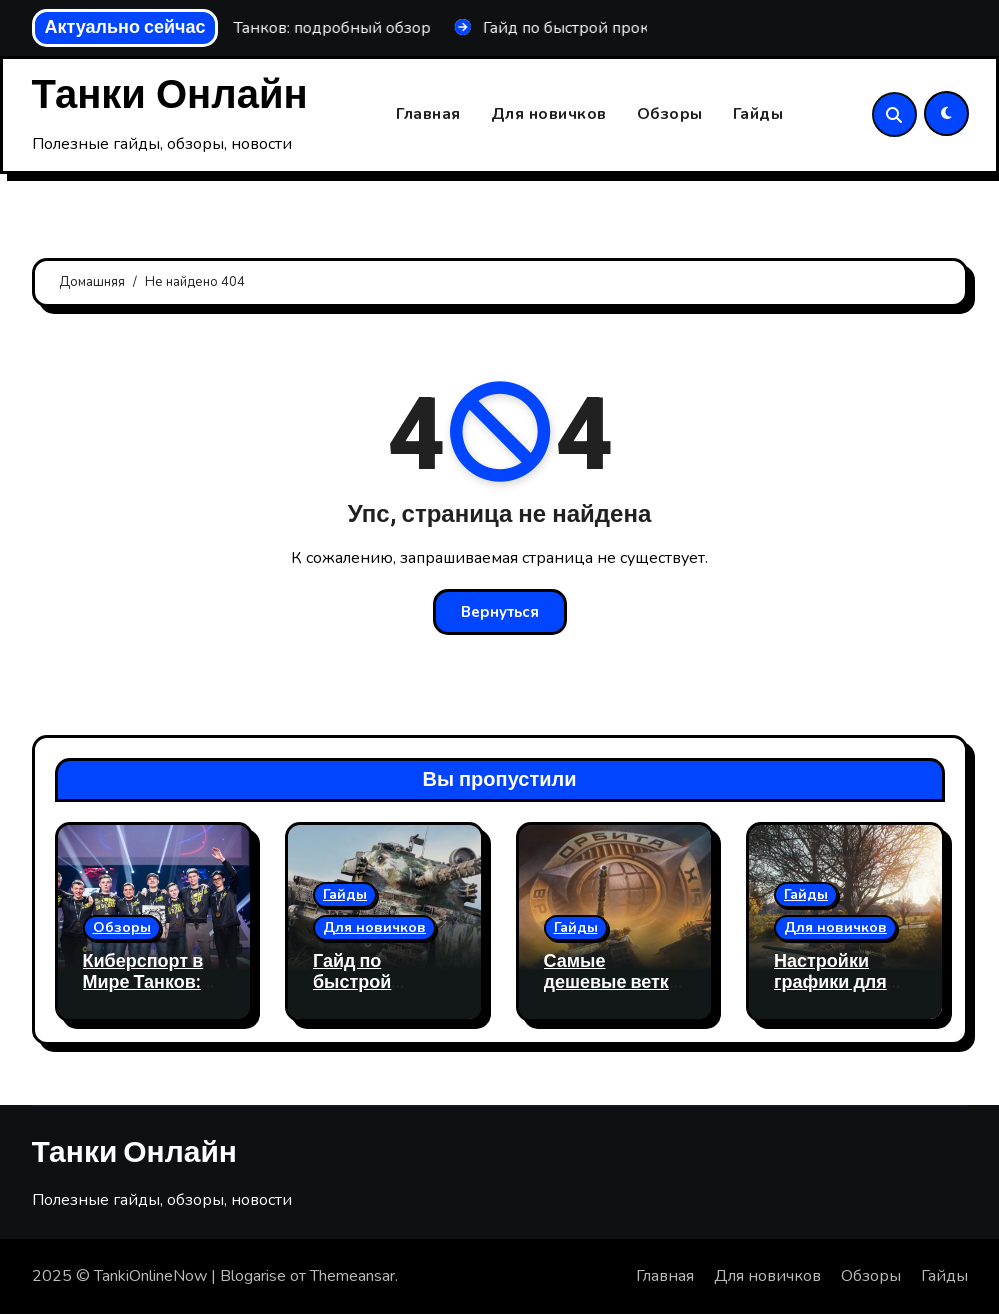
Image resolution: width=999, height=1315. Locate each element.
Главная (428, 115)
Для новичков (549, 115)
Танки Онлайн (170, 95)
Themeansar (352, 1277)
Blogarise (253, 1277)
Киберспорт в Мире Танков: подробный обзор (143, 994)
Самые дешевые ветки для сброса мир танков (614, 994)
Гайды (758, 115)
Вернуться (500, 613)
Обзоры (670, 115)
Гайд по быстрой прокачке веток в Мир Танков (380, 994)
